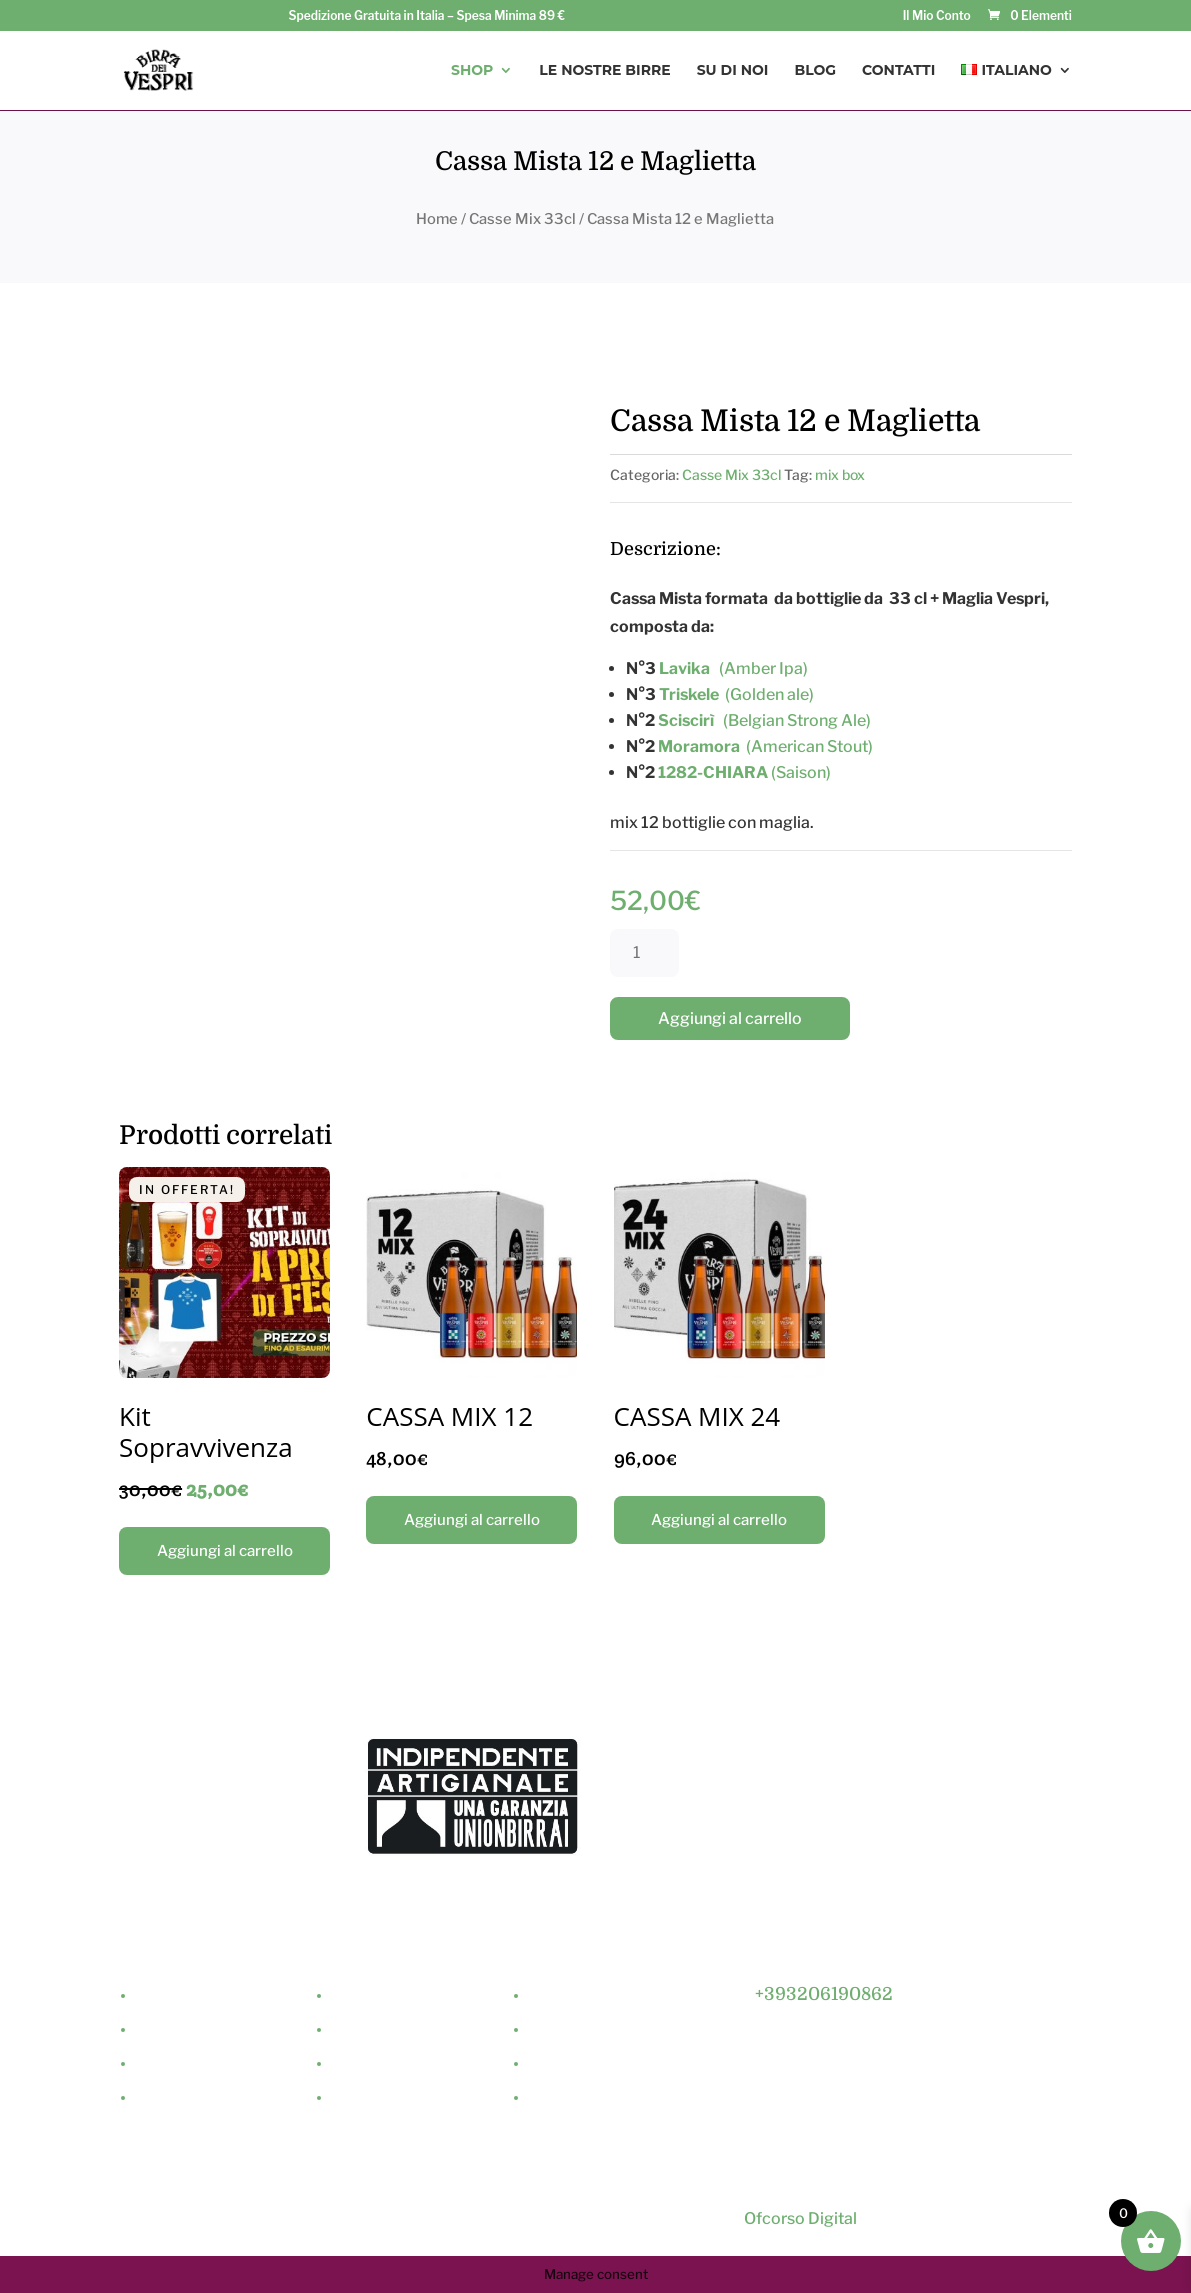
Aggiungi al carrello (730, 1018)
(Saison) (801, 772)
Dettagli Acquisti (582, 2030)
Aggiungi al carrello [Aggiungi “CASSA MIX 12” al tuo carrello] (472, 1520)
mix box (840, 474)
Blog (815, 71)
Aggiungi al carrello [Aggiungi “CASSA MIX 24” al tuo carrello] (719, 1520)
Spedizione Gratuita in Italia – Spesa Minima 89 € (426, 16)
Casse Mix (364, 2064)
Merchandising (379, 2098)
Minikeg (357, 2030)
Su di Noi (733, 71)
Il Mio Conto (937, 16)
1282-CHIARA (714, 772)
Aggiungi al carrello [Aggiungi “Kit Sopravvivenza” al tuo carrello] (225, 1551)
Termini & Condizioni (593, 2098)
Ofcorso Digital (799, 2218)
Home (437, 219)
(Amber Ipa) (733, 668)
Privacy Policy (574, 2064)
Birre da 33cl (373, 1996)
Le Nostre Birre (604, 71)
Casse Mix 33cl (522, 219)
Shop (472, 71)
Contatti (898, 71)
